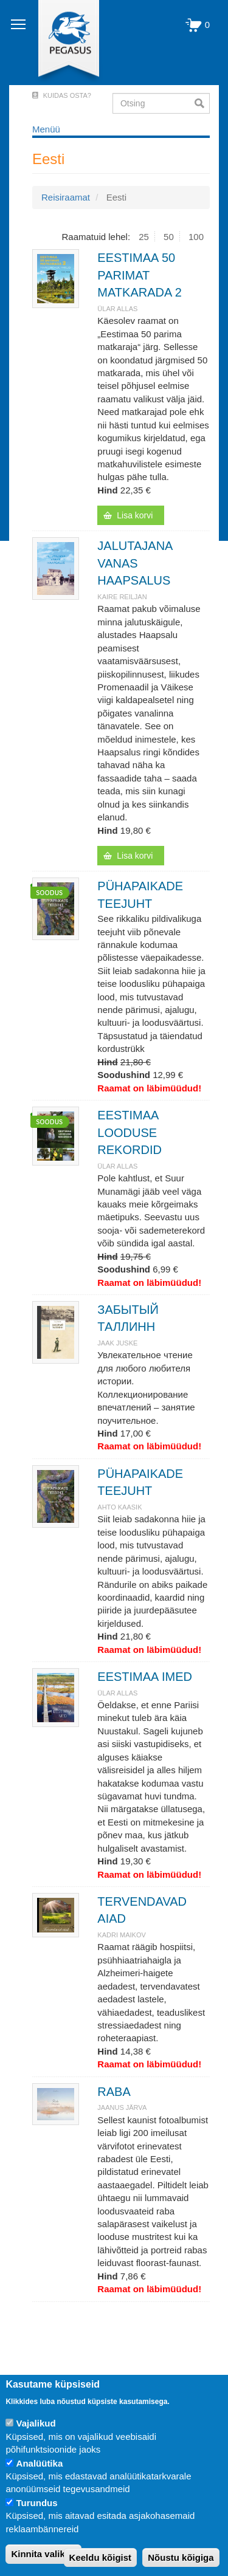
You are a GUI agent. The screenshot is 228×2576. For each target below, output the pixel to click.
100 (196, 237)
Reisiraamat (65, 197)
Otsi (202, 103)
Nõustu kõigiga (180, 2557)
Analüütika (39, 2463)
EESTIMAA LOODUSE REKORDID (129, 1132)
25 (144, 237)
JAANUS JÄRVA (122, 2107)
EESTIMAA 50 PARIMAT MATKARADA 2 (139, 275)
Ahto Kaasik (119, 1507)
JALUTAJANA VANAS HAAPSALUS (134, 563)
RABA (113, 2091)
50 (169, 237)
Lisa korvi (135, 515)
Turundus (37, 2503)
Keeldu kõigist (100, 2557)
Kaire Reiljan (122, 596)
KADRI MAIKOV (121, 1935)
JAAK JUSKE (117, 1343)
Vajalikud (36, 2423)
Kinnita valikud (43, 2554)
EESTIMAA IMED (144, 1676)
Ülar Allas (117, 308)
